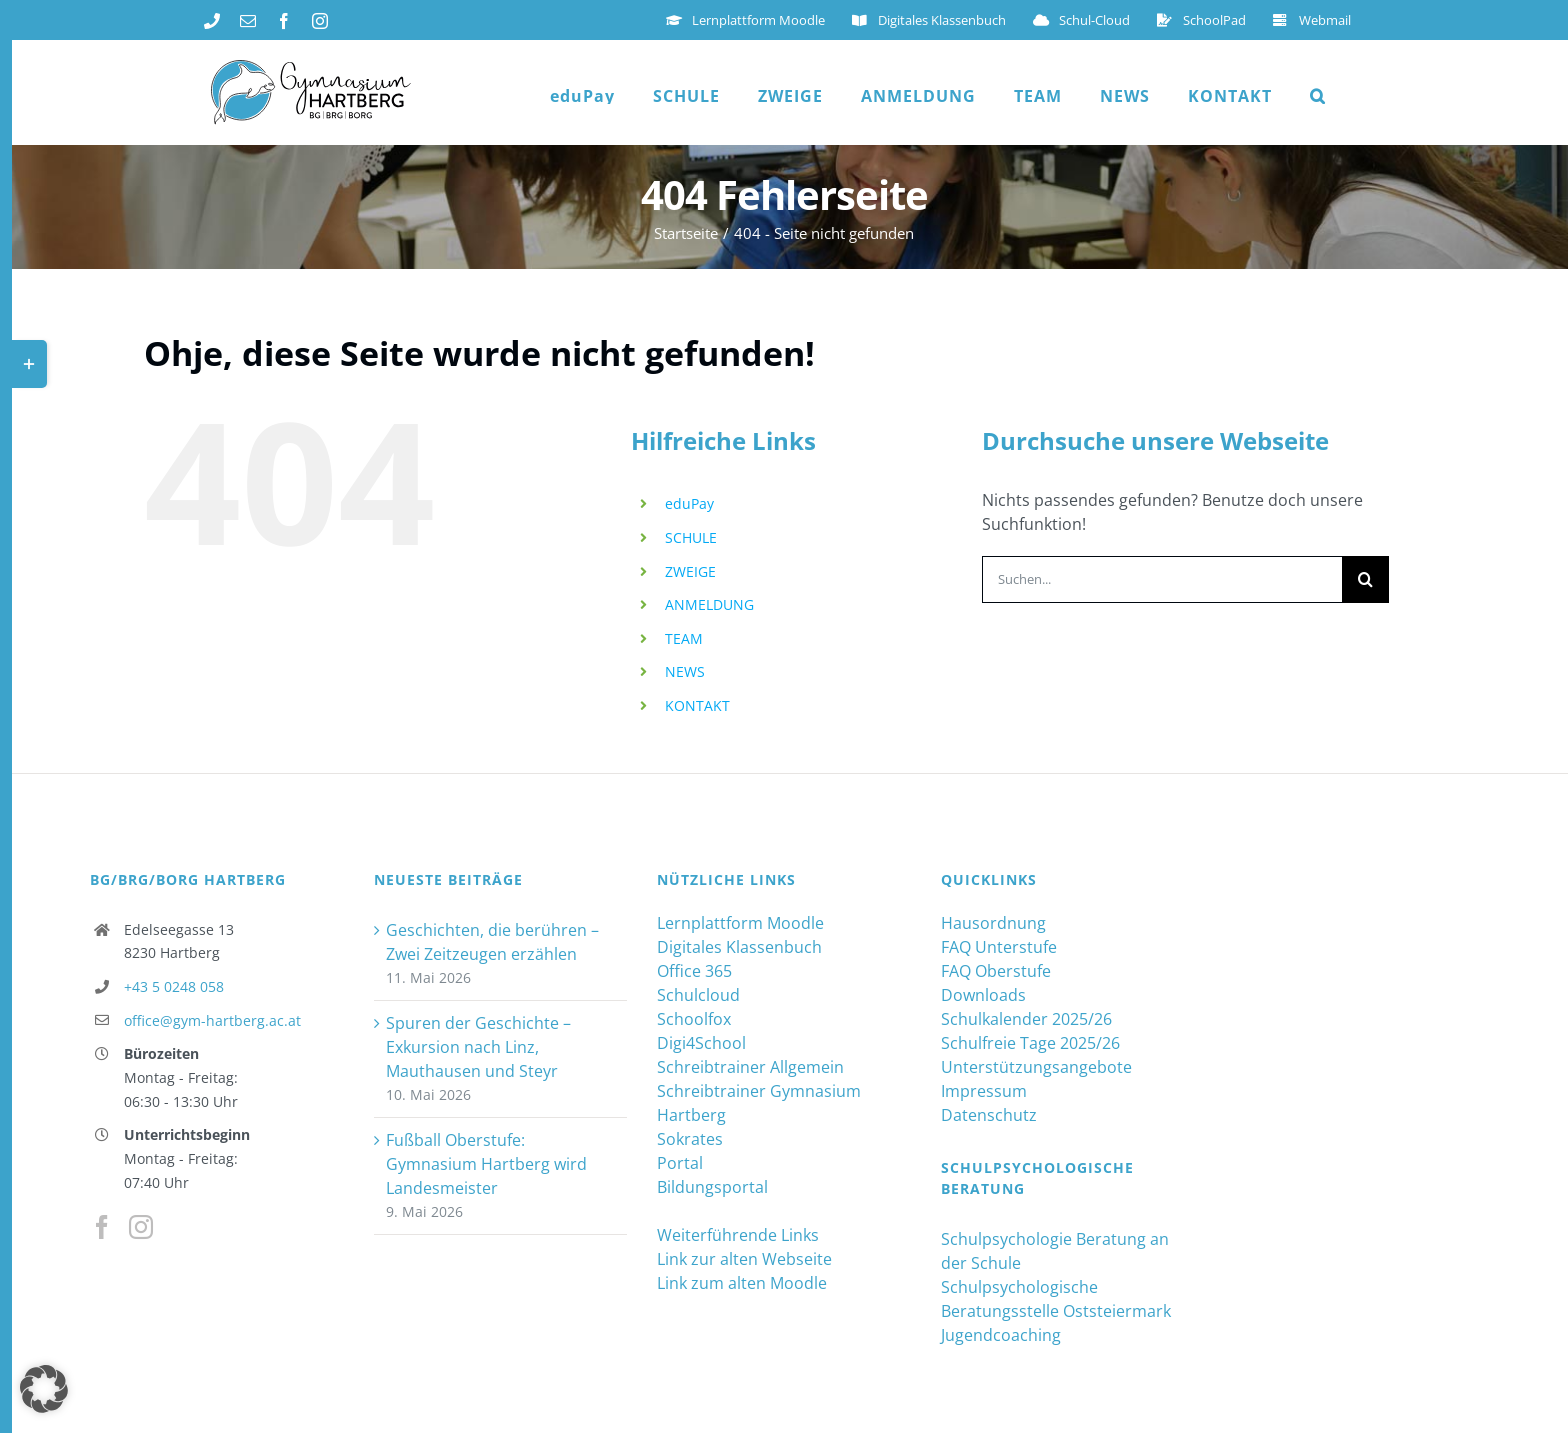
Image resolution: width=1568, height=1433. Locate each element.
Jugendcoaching (1001, 1335)
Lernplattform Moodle (740, 923)
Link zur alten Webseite (744, 1259)
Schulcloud (698, 995)
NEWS (685, 671)
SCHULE (691, 537)
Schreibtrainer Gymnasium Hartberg (759, 1103)
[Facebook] (102, 1227)
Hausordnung (993, 923)
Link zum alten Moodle (742, 1283)
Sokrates (690, 1139)
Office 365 (694, 971)
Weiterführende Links (738, 1235)
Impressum (984, 1091)
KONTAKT (697, 705)
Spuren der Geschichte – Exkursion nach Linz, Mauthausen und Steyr (478, 1047)
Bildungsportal (712, 1187)
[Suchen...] (1162, 579)
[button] (1318, 96)
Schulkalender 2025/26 (1026, 1019)
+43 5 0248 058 (174, 986)
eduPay (689, 503)
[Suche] (1365, 579)
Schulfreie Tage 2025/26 (1030, 1043)
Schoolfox (694, 1019)
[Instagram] (141, 1227)
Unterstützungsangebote (1036, 1067)
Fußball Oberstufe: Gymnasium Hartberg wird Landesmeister (486, 1164)
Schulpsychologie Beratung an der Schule (1055, 1251)
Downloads (983, 995)
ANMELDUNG (709, 604)
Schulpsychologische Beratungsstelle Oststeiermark (1056, 1299)
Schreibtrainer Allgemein (750, 1067)
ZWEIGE (690, 571)
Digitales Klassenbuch (739, 947)
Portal (680, 1163)
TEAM (684, 638)
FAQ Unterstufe (999, 947)
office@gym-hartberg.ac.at (212, 1020)
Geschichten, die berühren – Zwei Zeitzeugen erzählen (492, 942)
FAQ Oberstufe (996, 971)
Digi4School (701, 1043)
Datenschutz (989, 1115)
